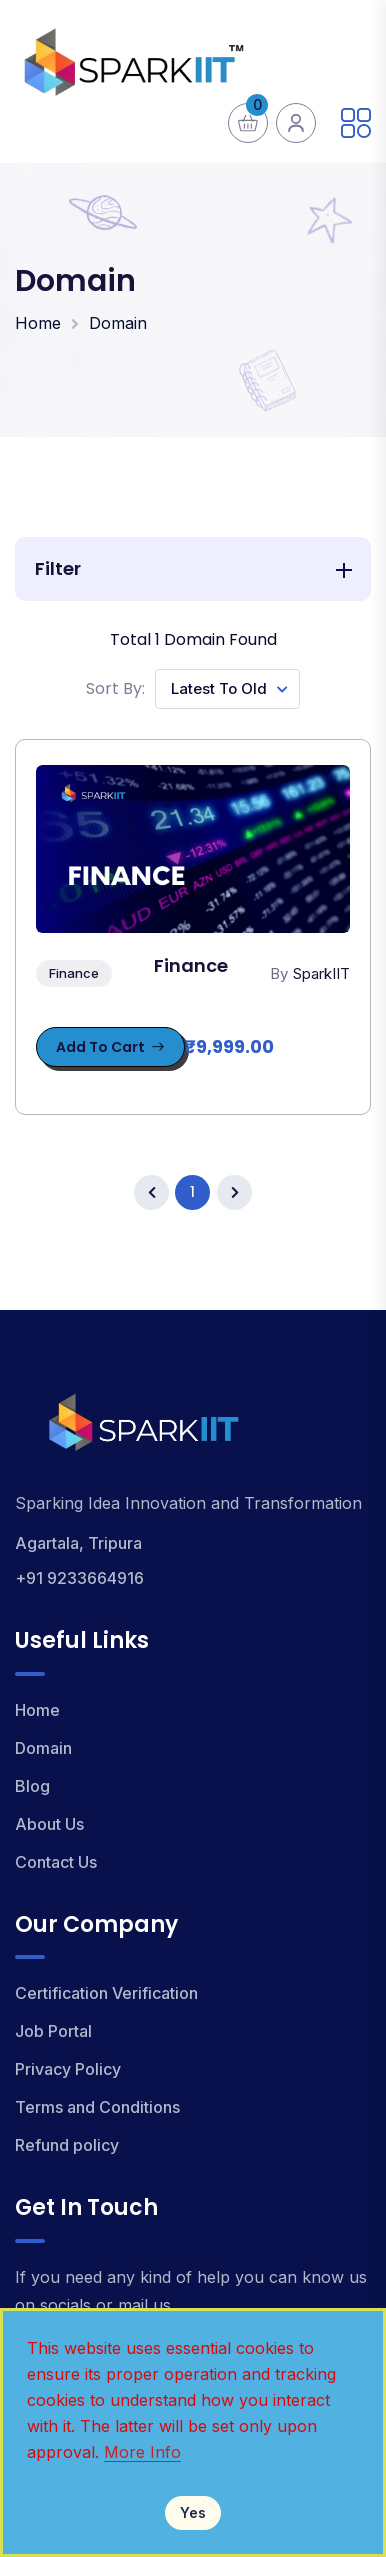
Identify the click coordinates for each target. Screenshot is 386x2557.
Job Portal (53, 2031)
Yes (193, 2512)
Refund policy (67, 2145)
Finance (74, 973)
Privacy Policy (68, 2069)
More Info (142, 2452)
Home (38, 323)
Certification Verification (106, 1993)
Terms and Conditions (97, 2107)
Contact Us (56, 1862)
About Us (49, 1824)
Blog (32, 1786)
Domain (118, 323)
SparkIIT (321, 973)
